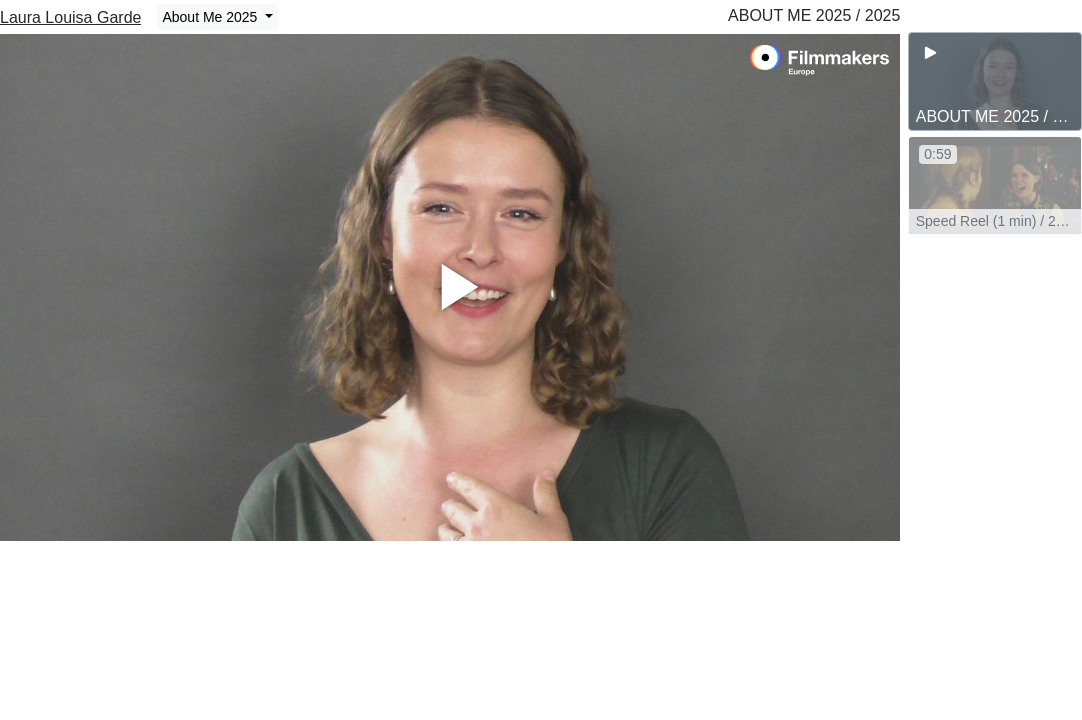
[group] (995, 81)
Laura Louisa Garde (70, 17)
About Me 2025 (211, 17)
